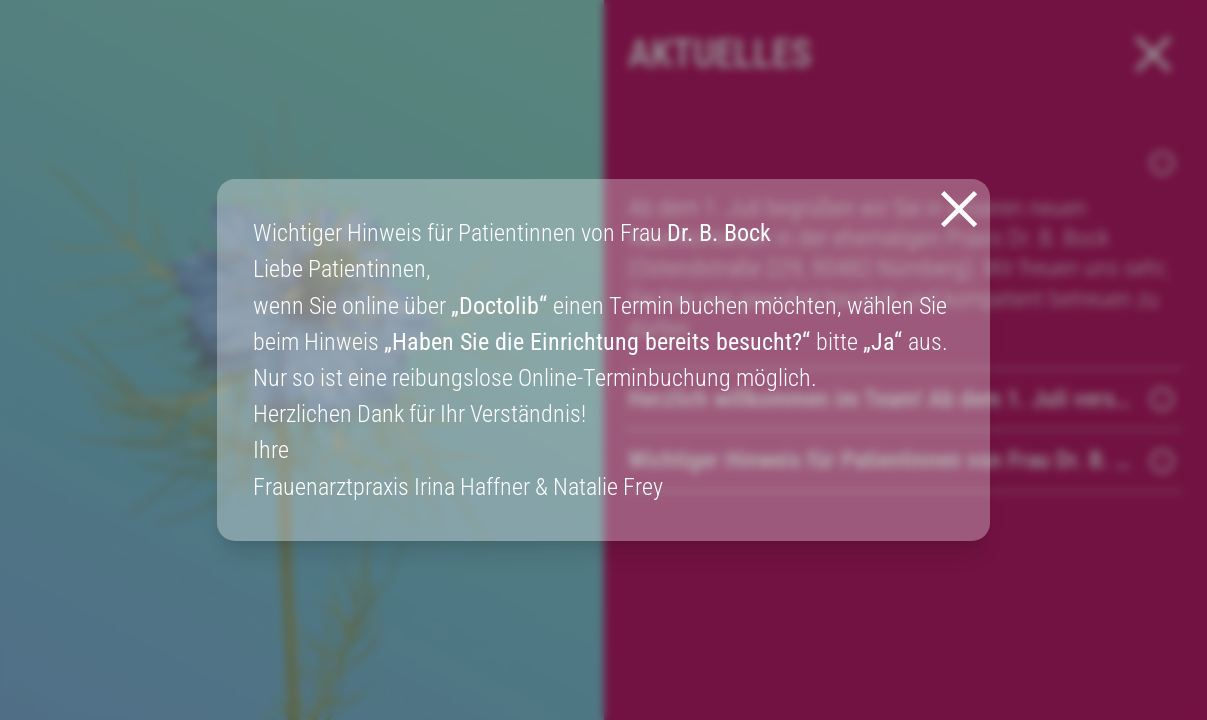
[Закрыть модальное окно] (959, 209)
